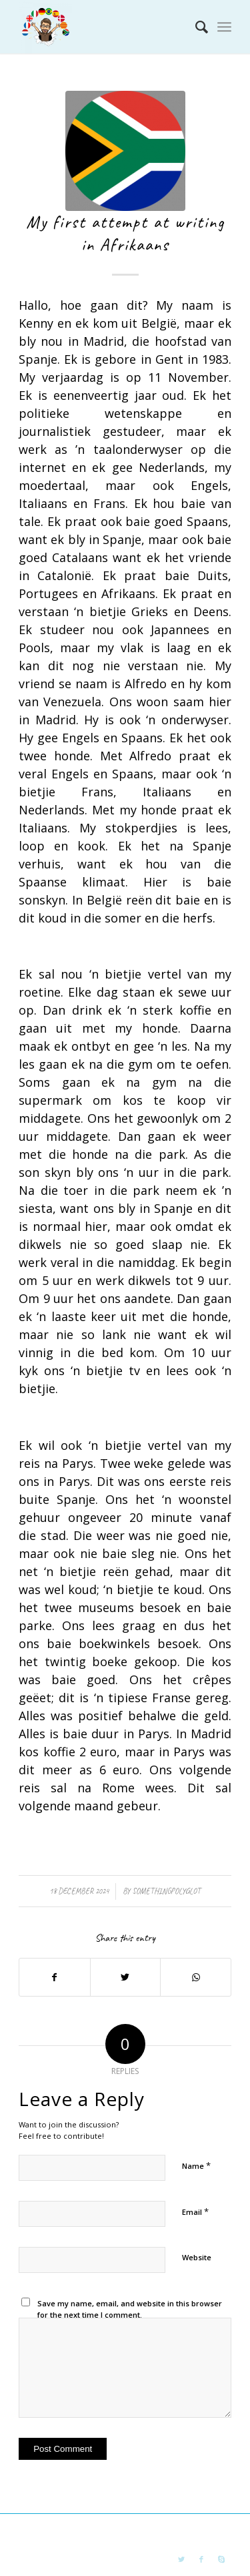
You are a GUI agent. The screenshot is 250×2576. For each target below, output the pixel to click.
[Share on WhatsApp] (196, 1977)
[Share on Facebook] (54, 1977)
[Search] (195, 26)
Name (196, 2165)
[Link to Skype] (221, 2559)
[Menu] (224, 27)
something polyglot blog (111, 2531)
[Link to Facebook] (201, 2559)
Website (196, 2257)
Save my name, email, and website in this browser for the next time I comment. (129, 2309)
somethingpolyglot (166, 1891)
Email (195, 2212)
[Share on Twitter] (126, 1977)
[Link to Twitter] (181, 2559)
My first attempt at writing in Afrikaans (125, 233)
